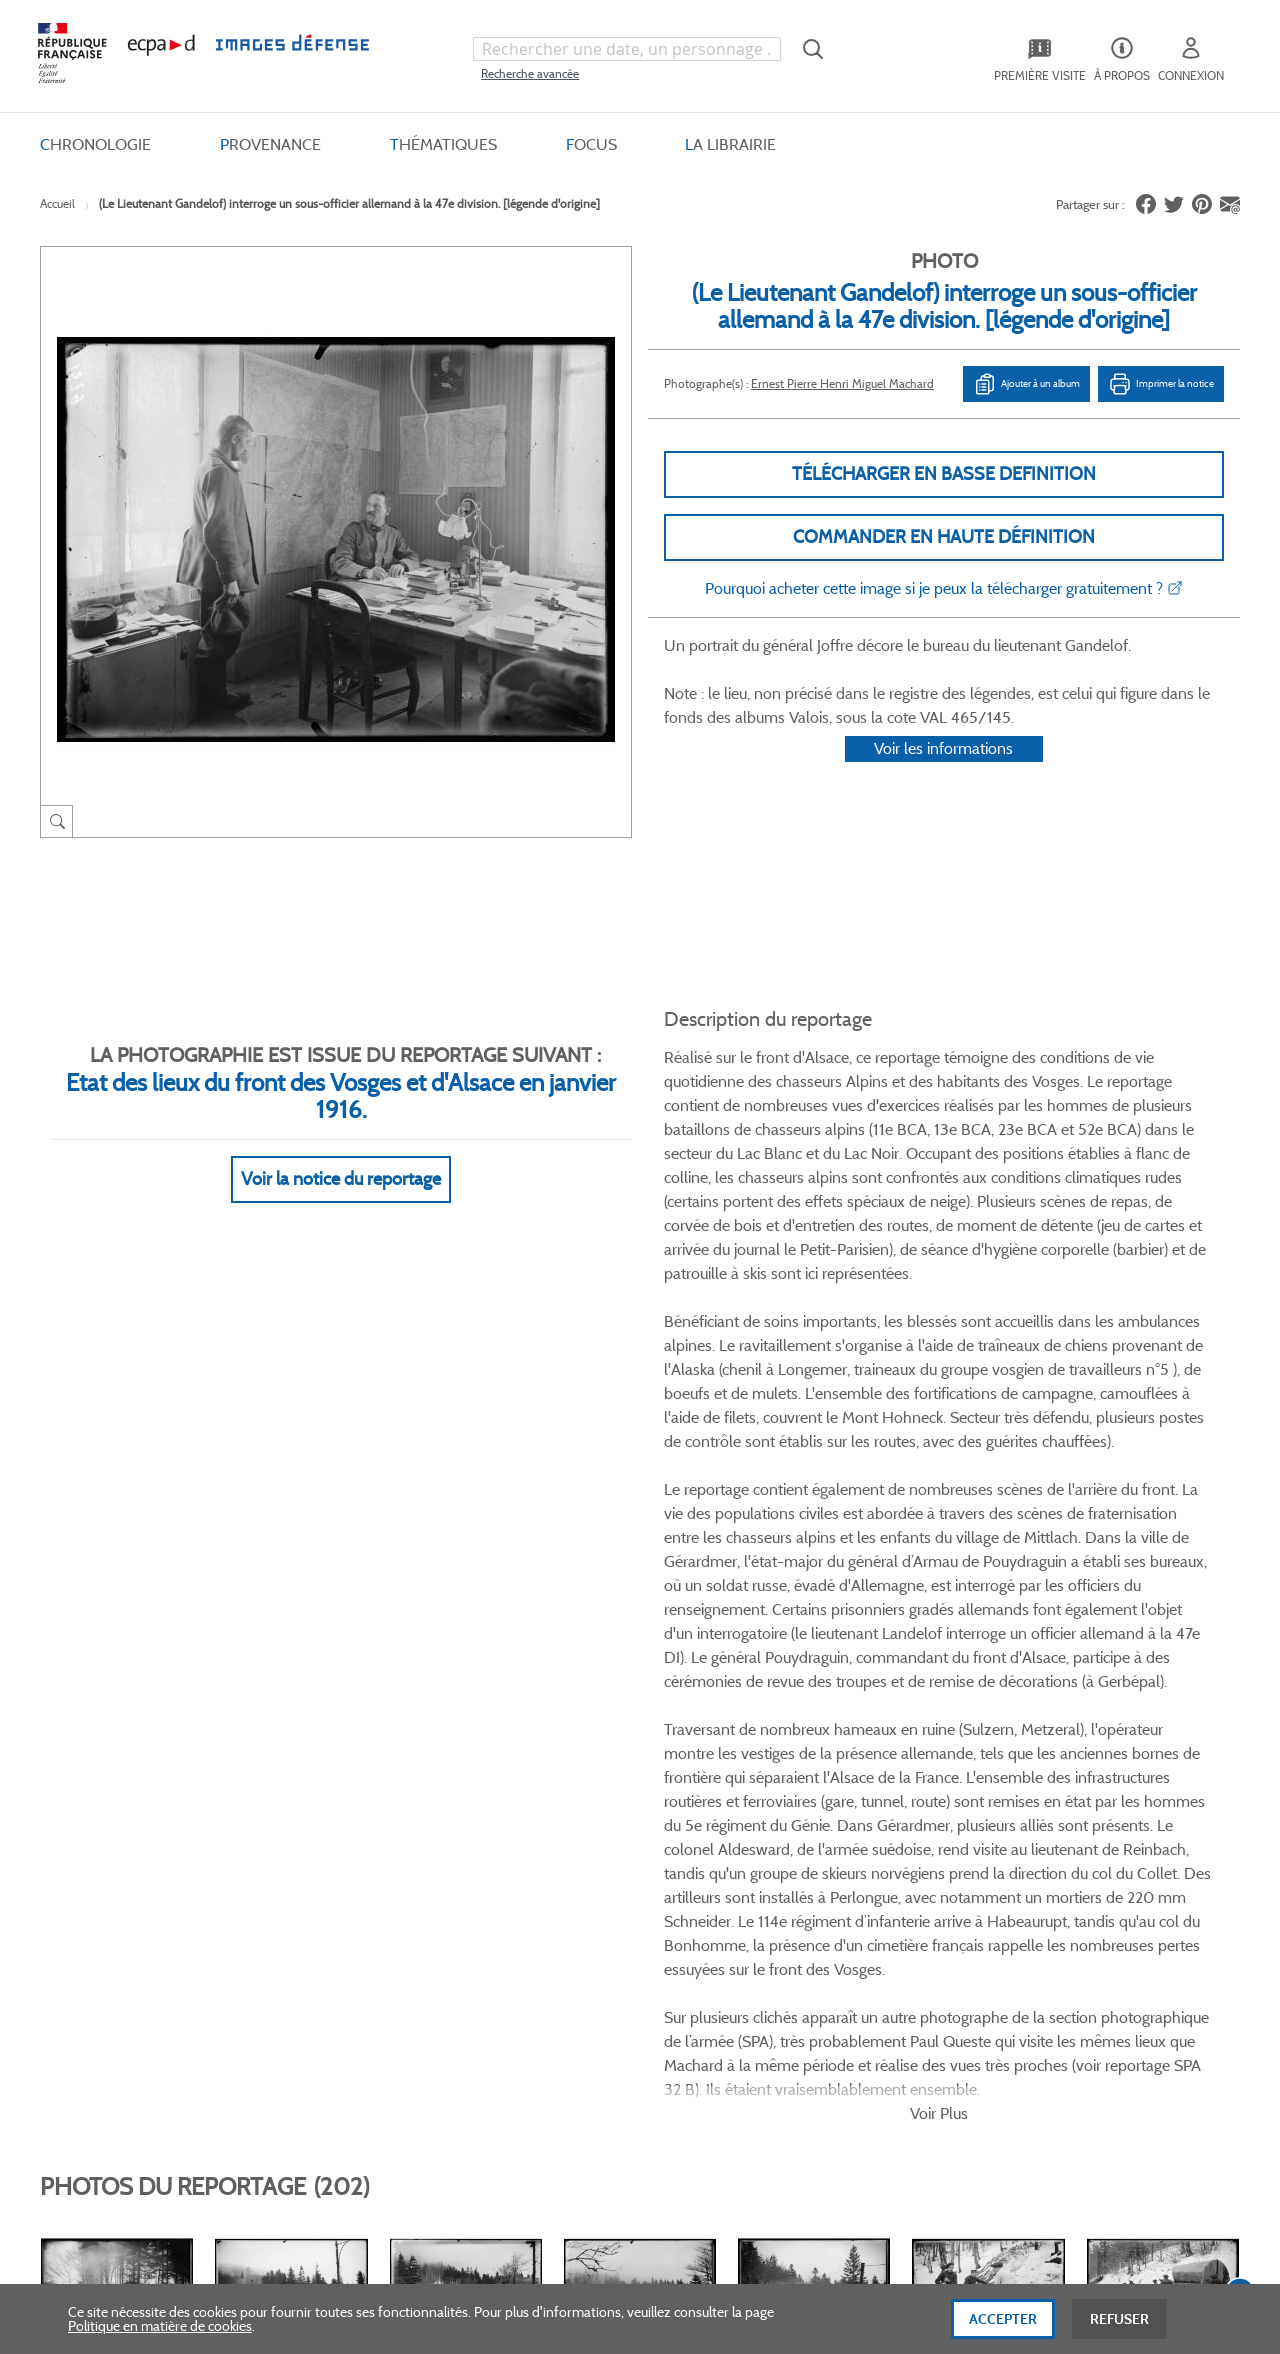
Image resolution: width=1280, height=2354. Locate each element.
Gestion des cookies (561, 1943)
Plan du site (597, 2136)
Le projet (746, 1809)
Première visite (764, 1843)
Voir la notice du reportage (341, 1155)
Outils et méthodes (344, 1910)
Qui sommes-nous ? (129, 1809)
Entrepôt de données (783, 1876)
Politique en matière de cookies (160, 2335)
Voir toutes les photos (1148, 1571)
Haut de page (1090, 2123)
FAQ (300, 1809)
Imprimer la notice (1161, 384)
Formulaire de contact (1051, 1850)
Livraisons (317, 1843)
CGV (516, 1809)
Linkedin (884, 1678)
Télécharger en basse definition (944, 474)
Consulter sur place (126, 1843)
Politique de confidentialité (582, 1876)
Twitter (846, 1678)
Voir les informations (943, 774)
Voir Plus (939, 1198)
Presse (739, 1943)
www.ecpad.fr (111, 1876)
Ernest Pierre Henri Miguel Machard (842, 383)
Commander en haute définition (944, 537)
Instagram (922, 1678)
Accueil (57, 203)
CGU (517, 1843)
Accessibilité (323, 1943)
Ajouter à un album (1026, 384)
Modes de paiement (346, 1876)
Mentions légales (552, 1910)
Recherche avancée (530, 73)
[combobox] (627, 49)
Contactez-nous (768, 1910)
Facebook (808, 1678)
